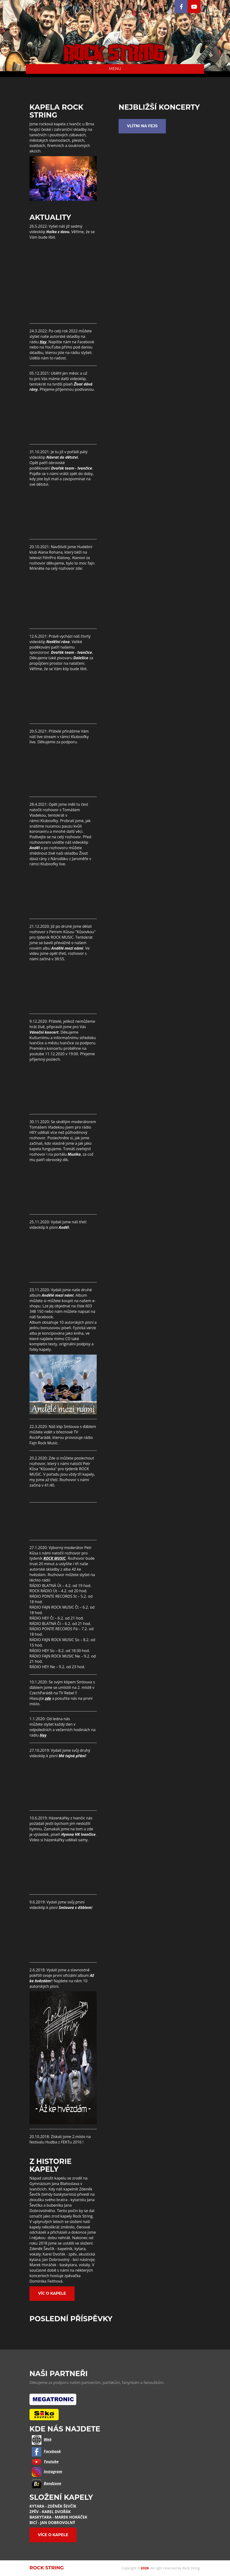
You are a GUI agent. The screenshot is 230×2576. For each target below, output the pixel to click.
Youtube (45, 2461)
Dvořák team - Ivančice (71, 468)
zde (48, 1698)
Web (42, 2439)
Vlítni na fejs (142, 126)
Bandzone (46, 2483)
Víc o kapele (52, 2293)
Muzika (74, 1154)
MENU (115, 68)
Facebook (46, 2451)
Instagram (47, 2471)
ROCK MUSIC (54, 1558)
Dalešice (80, 657)
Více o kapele (53, 2535)
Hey (43, 341)
